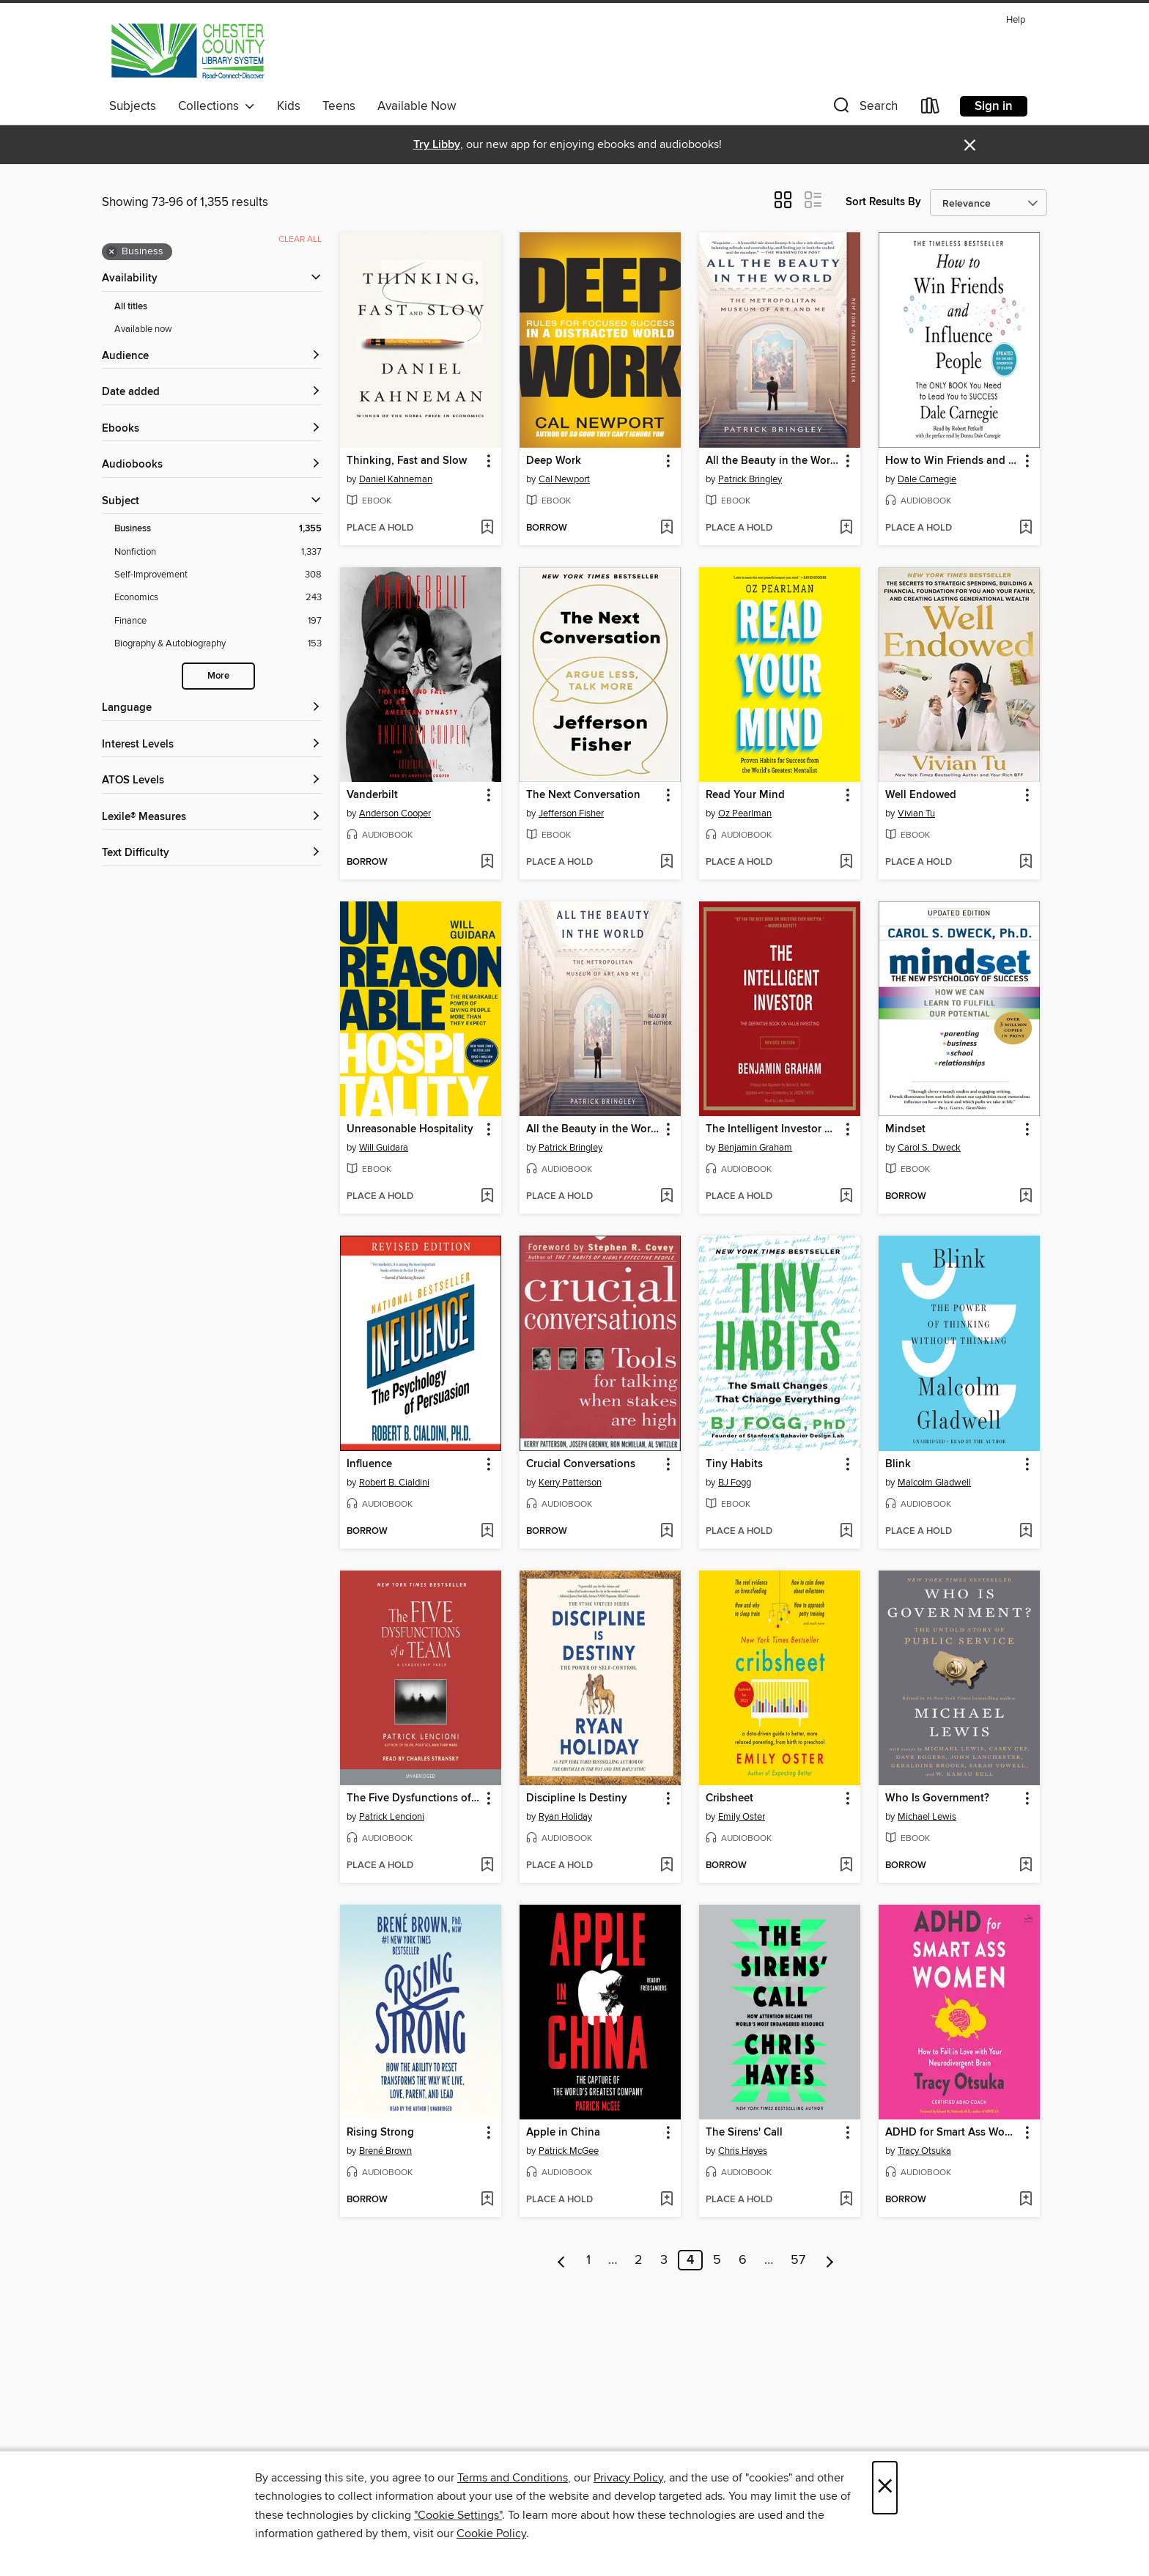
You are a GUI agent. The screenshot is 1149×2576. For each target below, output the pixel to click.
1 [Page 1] (588, 2260)
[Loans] (931, 109)
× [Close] (885, 2487)
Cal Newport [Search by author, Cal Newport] (564, 479)
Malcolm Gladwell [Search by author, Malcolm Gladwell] (934, 1482)
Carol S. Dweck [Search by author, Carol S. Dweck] (929, 1148)
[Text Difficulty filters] (212, 853)
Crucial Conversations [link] (580, 1464)
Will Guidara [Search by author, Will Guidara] (383, 1148)
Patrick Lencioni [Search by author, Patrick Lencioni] (391, 1817)
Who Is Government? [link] (937, 1798)
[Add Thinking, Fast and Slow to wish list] (487, 528)
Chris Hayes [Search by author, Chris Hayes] (742, 2151)
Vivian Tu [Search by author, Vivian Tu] (916, 813)
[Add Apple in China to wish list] (666, 2200)
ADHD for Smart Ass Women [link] (952, 2132)
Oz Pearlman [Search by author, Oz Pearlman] (745, 813)
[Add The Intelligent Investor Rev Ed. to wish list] (846, 1196)
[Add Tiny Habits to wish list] (846, 1531)
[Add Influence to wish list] (487, 1531)
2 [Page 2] (639, 2260)
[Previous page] (561, 2260)
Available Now (416, 106)
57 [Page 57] (798, 2260)
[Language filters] (212, 708)
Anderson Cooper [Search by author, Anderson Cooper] (395, 813)
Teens (338, 106)
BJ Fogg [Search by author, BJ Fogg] (734, 1482)
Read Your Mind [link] (745, 795)
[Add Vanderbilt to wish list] (487, 862)
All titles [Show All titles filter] (130, 306)
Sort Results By (883, 202)
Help (1015, 20)
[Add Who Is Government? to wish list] (1025, 1865)
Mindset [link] (905, 1129)
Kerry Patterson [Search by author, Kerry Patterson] (570, 1482)
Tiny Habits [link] (734, 1464)
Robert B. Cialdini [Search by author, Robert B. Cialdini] (394, 1482)
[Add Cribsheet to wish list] (846, 1865)
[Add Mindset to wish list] (1025, 1196)
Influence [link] (369, 1464)
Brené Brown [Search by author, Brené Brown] (385, 2151)
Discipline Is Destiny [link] (576, 1798)
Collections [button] (216, 106)
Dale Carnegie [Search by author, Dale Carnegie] (927, 479)
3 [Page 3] (664, 2260)
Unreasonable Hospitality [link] (410, 1129)
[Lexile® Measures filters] (212, 817)
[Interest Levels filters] (212, 745)
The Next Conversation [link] (583, 795)
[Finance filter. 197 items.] (218, 621)
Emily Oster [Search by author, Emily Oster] (741, 1817)
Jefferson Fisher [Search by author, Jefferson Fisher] (571, 813)
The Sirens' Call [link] (744, 2132)
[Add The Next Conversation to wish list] (666, 862)
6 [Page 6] (743, 2260)
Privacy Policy (628, 2477)
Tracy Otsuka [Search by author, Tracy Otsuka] (924, 2151)
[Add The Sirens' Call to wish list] (846, 2200)
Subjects (132, 106)
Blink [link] (898, 1464)
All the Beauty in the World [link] (773, 461)
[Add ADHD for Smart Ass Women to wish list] (1025, 2200)
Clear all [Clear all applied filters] (300, 239)
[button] (864, 109)
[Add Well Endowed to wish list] (1025, 862)
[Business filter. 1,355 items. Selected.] (218, 528)
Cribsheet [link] (729, 1798)
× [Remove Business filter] (111, 252)
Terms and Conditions (512, 2477)
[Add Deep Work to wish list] (666, 528)
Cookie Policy (491, 2533)
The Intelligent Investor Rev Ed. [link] (773, 1129)
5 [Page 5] (717, 2260)
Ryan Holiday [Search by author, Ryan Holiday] (565, 1817)
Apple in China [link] (563, 2132)
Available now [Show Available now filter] (143, 329)
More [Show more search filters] (218, 676)
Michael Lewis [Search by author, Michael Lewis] (927, 1817)
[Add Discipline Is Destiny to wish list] (666, 1865)
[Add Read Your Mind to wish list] (846, 862)
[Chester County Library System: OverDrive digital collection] (187, 51)
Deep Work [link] (553, 461)
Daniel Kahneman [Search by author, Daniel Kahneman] (395, 479)
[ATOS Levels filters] (212, 781)
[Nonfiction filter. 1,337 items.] (218, 552)
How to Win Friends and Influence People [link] (952, 461)
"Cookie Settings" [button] (458, 2515)
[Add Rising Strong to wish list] (487, 2200)
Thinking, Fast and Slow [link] (407, 461)
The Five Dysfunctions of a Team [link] (414, 1798)
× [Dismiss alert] (970, 145)
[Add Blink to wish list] (1025, 1531)
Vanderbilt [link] (372, 795)
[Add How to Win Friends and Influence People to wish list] (1025, 528)
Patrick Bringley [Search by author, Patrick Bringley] (750, 479)
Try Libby (436, 144)
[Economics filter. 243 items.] (218, 597)
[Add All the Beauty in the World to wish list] (846, 528)
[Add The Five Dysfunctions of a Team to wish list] (487, 1865)
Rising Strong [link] (380, 2132)
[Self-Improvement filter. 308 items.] (218, 575)
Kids (288, 106)
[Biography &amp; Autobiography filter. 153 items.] (218, 644)
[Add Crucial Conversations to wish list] (666, 1531)
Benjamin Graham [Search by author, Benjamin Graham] (755, 1148)
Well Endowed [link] (920, 795)
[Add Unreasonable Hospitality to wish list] (487, 1196)
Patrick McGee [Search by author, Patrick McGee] (569, 2151)
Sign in (994, 106)
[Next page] (830, 2260)
